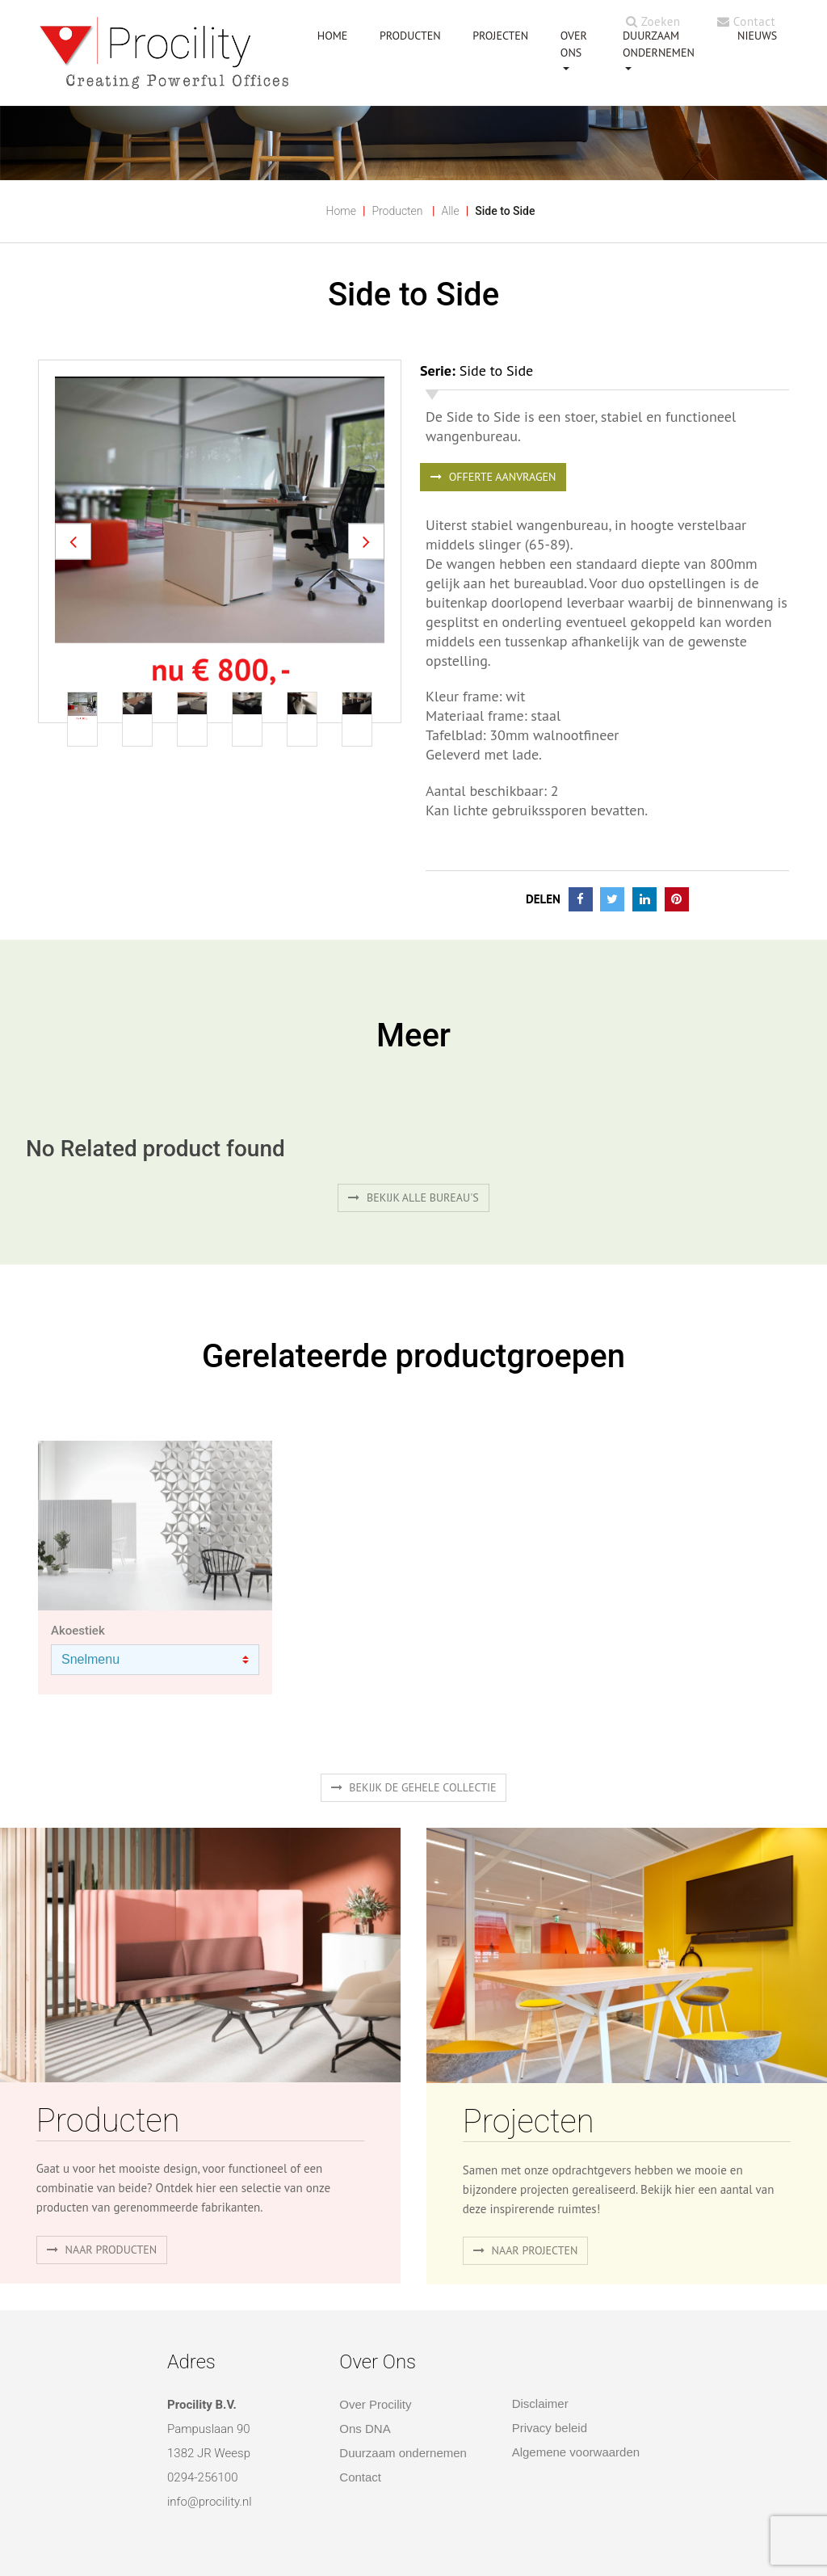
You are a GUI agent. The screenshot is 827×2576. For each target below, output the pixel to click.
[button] (73, 542)
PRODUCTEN (410, 35)
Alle (450, 210)
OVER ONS (573, 44)
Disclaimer (540, 2403)
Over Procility (375, 2404)
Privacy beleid (549, 2428)
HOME (332, 35)
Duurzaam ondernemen (659, 44)
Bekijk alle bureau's (413, 1197)
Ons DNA (364, 2428)
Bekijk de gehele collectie (414, 1787)
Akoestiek (78, 1630)
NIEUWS (757, 35)
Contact (746, 21)
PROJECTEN (500, 35)
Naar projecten (525, 2250)
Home (340, 210)
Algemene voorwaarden (576, 2452)
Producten (397, 210)
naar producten (102, 2249)
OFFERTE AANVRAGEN (493, 476)
